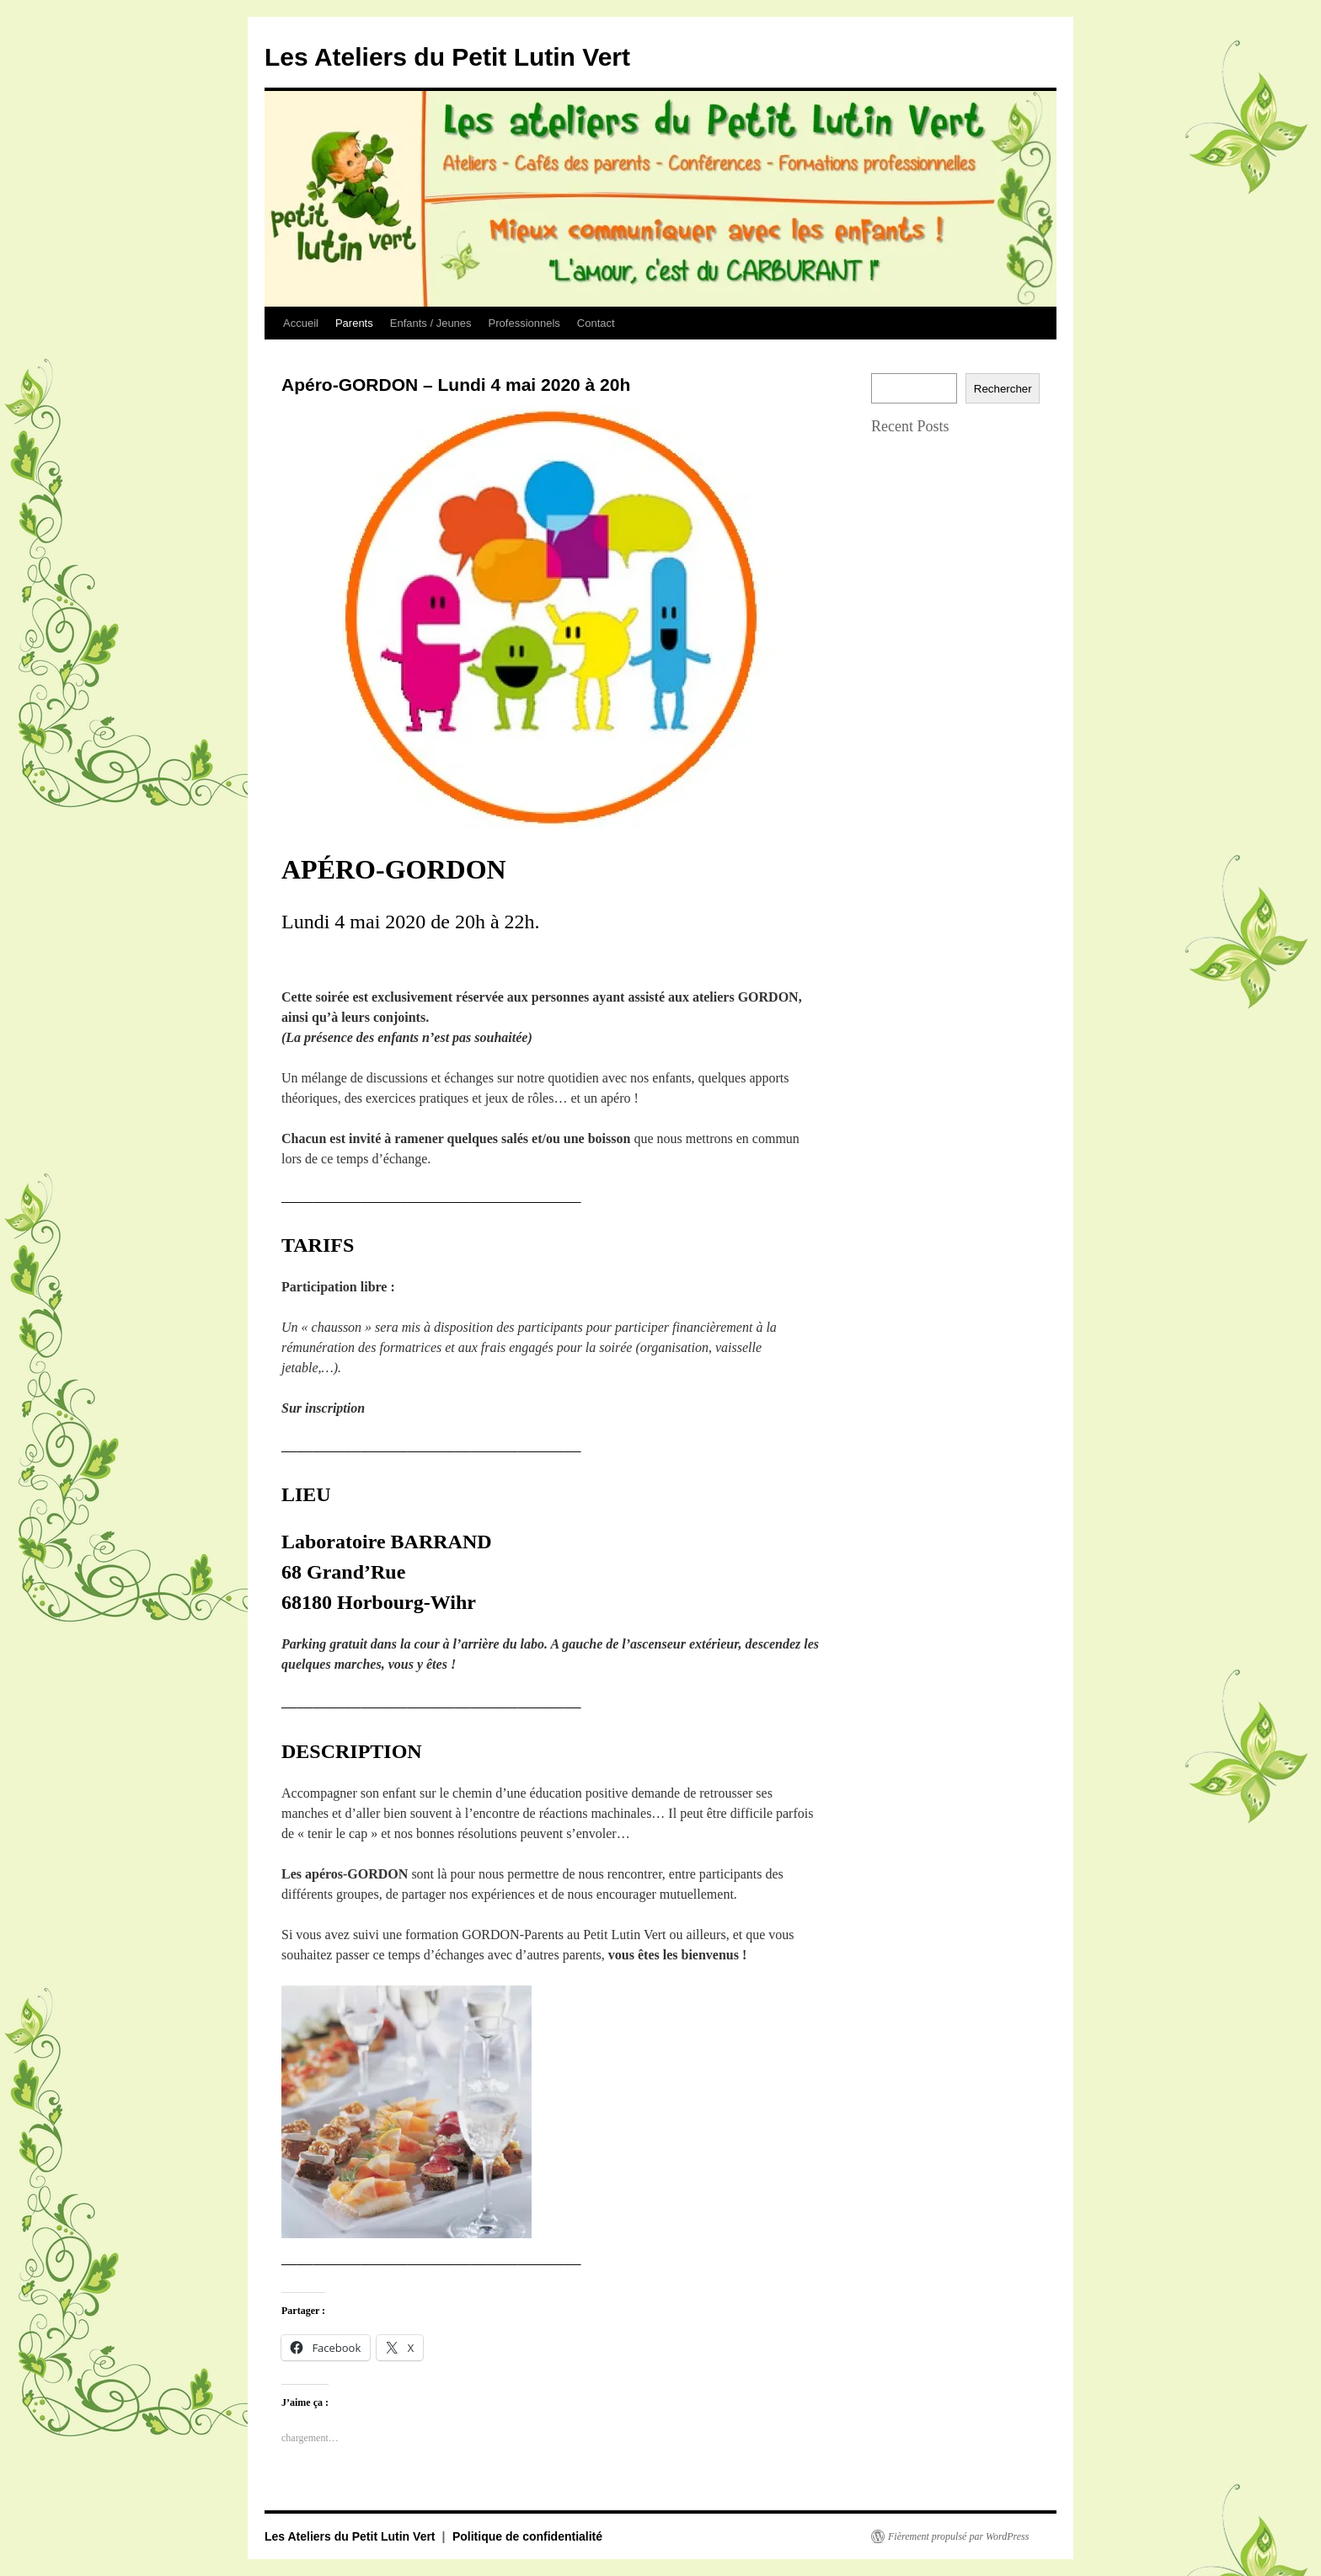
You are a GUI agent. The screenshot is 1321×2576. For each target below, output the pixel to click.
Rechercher (1003, 388)
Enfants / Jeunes (431, 323)
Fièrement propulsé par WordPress (958, 2536)
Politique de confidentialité (527, 2536)
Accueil (300, 323)
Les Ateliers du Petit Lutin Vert (447, 57)
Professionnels (524, 323)
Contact (596, 323)
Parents (354, 323)
